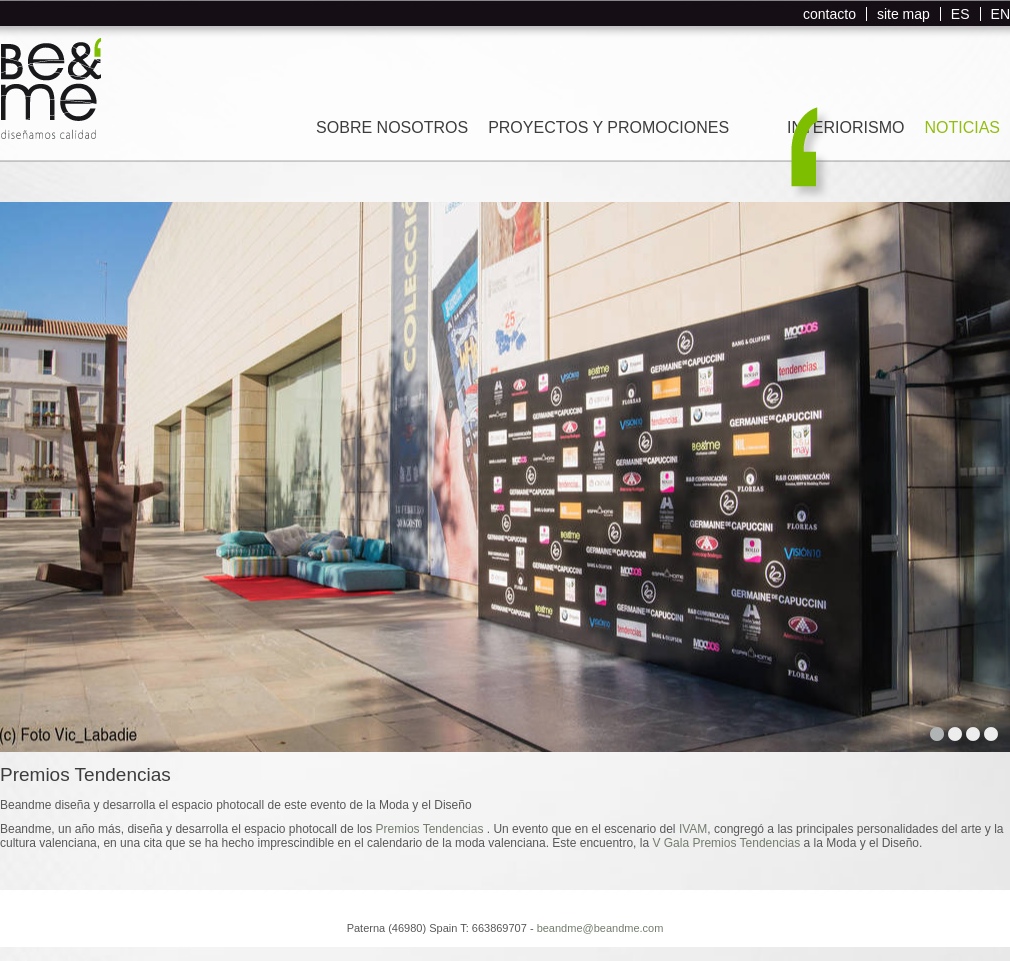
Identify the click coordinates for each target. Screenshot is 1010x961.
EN (1000, 14)
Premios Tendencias (431, 829)
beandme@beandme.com (600, 928)
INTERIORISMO (845, 127)
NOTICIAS (962, 127)
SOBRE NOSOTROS (392, 127)
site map (903, 14)
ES (960, 14)
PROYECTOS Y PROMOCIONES (608, 127)
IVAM (693, 829)
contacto (829, 14)
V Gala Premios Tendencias (726, 843)
